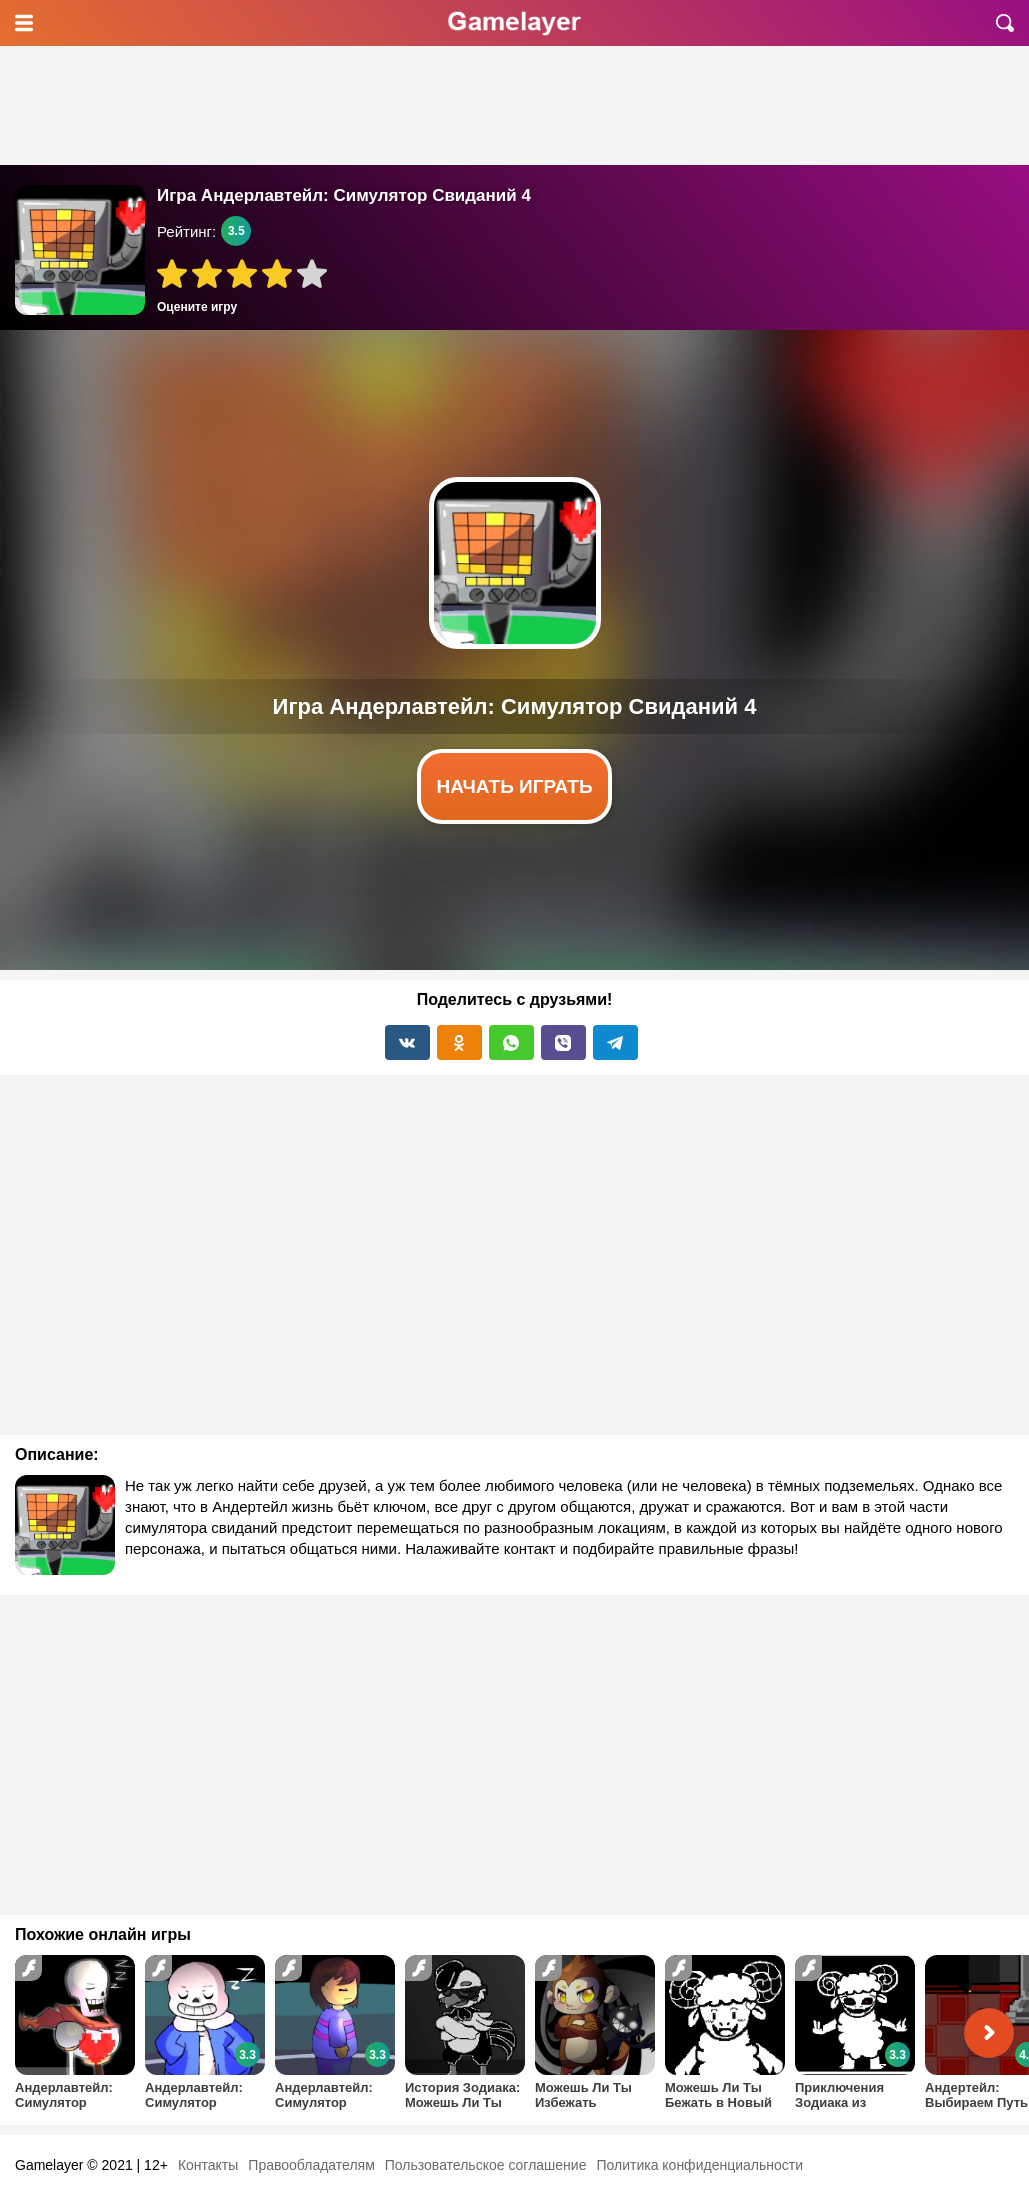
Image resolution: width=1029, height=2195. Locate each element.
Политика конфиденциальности (699, 2165)
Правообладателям (311, 2165)
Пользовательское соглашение (486, 2165)
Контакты (208, 2165)
